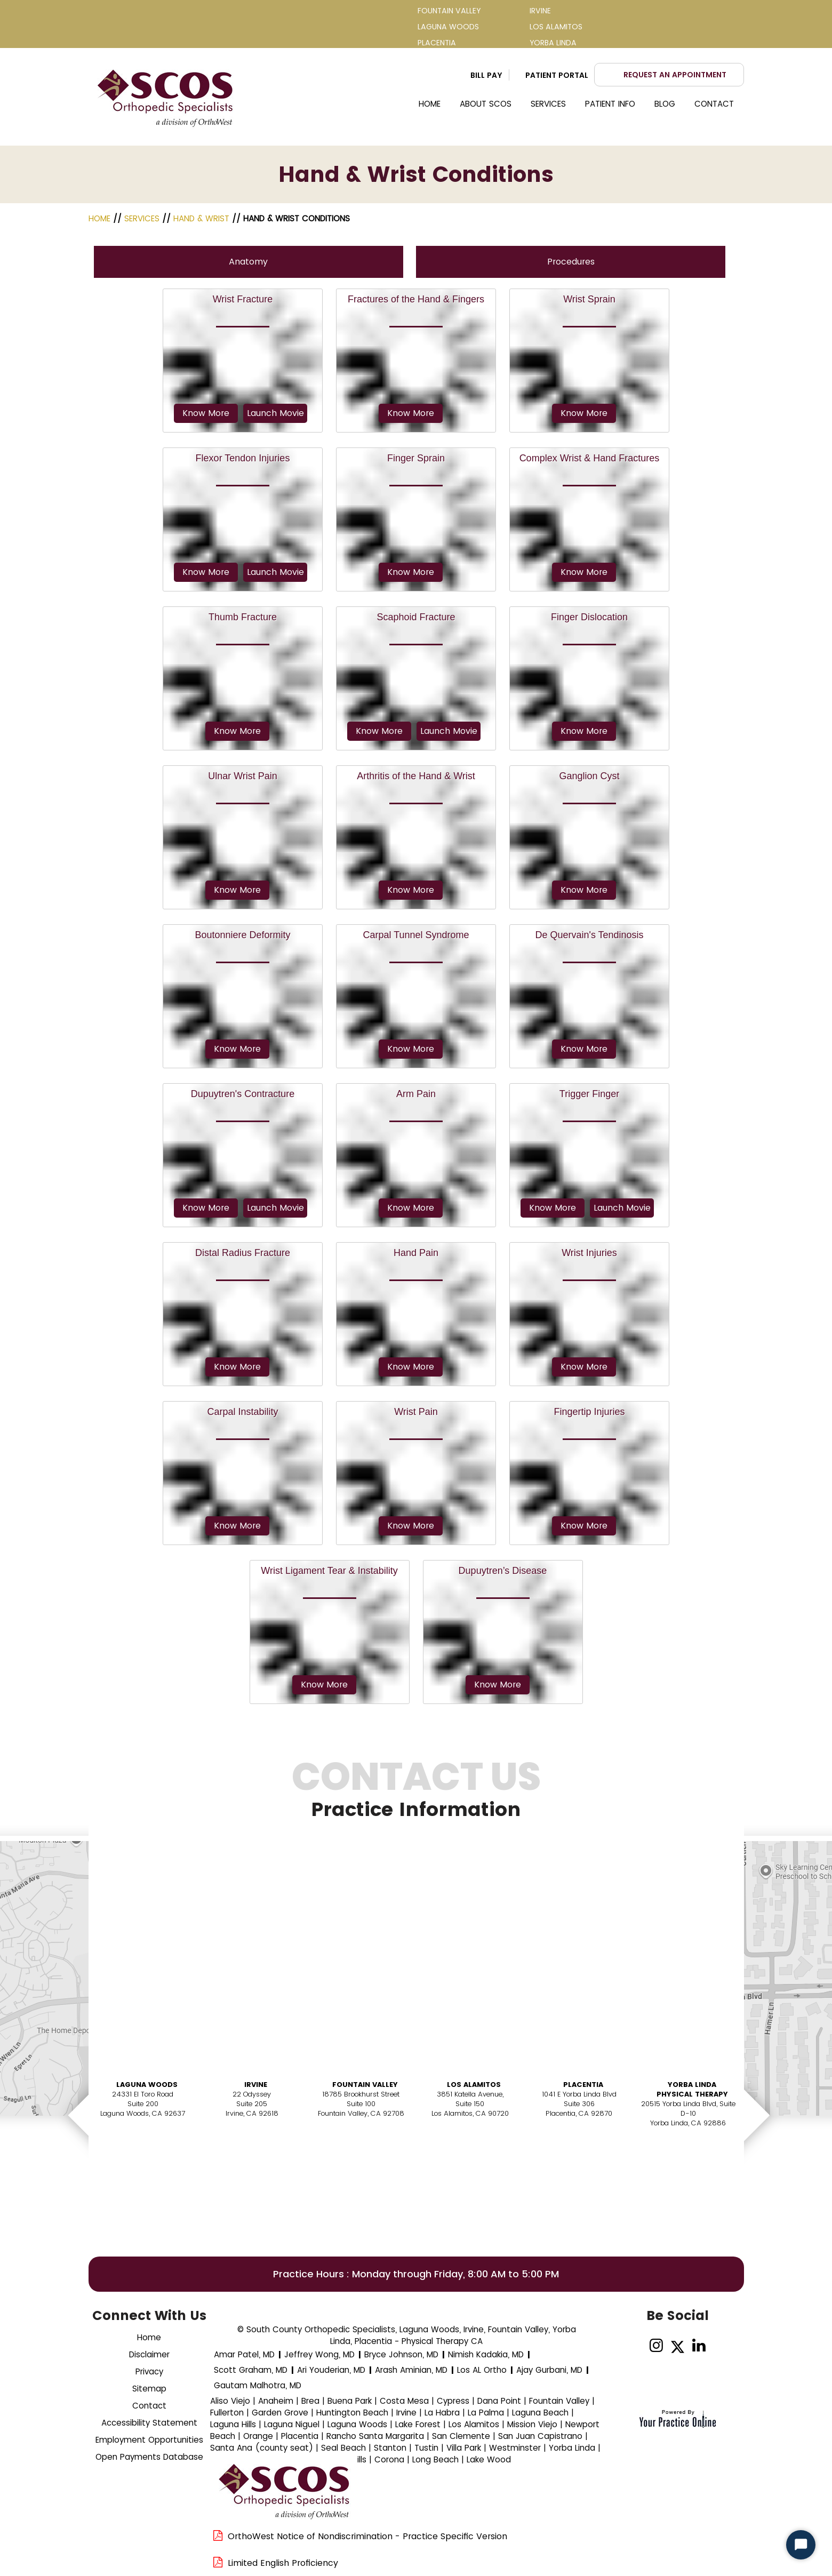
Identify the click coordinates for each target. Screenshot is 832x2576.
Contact (714, 103)
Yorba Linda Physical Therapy (692, 2089)
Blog (664, 103)
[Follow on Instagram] (656, 2346)
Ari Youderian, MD (331, 2369)
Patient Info (610, 103)
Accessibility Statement (149, 2422)
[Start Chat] (800, 2544)
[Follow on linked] (699, 2346)
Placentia (583, 2084)
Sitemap (149, 2388)
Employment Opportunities (149, 2439)
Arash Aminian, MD (411, 2369)
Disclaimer (149, 2354)
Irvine (255, 2084)
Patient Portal (556, 75)
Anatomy (248, 261)
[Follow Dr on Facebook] (635, 2346)
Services (548, 103)
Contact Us (416, 1796)
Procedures (571, 261)
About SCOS (485, 103)
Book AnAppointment (145, 2158)
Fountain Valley (365, 2084)
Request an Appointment (674, 74)
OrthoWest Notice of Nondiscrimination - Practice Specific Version (367, 2536)
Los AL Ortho (482, 2369)
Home (430, 103)
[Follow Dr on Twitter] (677, 2346)
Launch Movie (275, 413)
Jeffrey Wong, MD (319, 2354)
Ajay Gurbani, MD (549, 2369)
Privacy (149, 2371)
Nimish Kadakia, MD (486, 2354)
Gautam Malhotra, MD (257, 2385)
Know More (205, 413)
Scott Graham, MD (250, 2369)
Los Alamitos (474, 2084)
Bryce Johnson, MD (401, 2354)
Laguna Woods (147, 2084)
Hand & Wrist (201, 218)
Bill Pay (486, 75)
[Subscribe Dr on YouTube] (720, 2346)
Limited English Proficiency (283, 2563)
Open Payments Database (149, 2456)
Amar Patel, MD (244, 2354)
